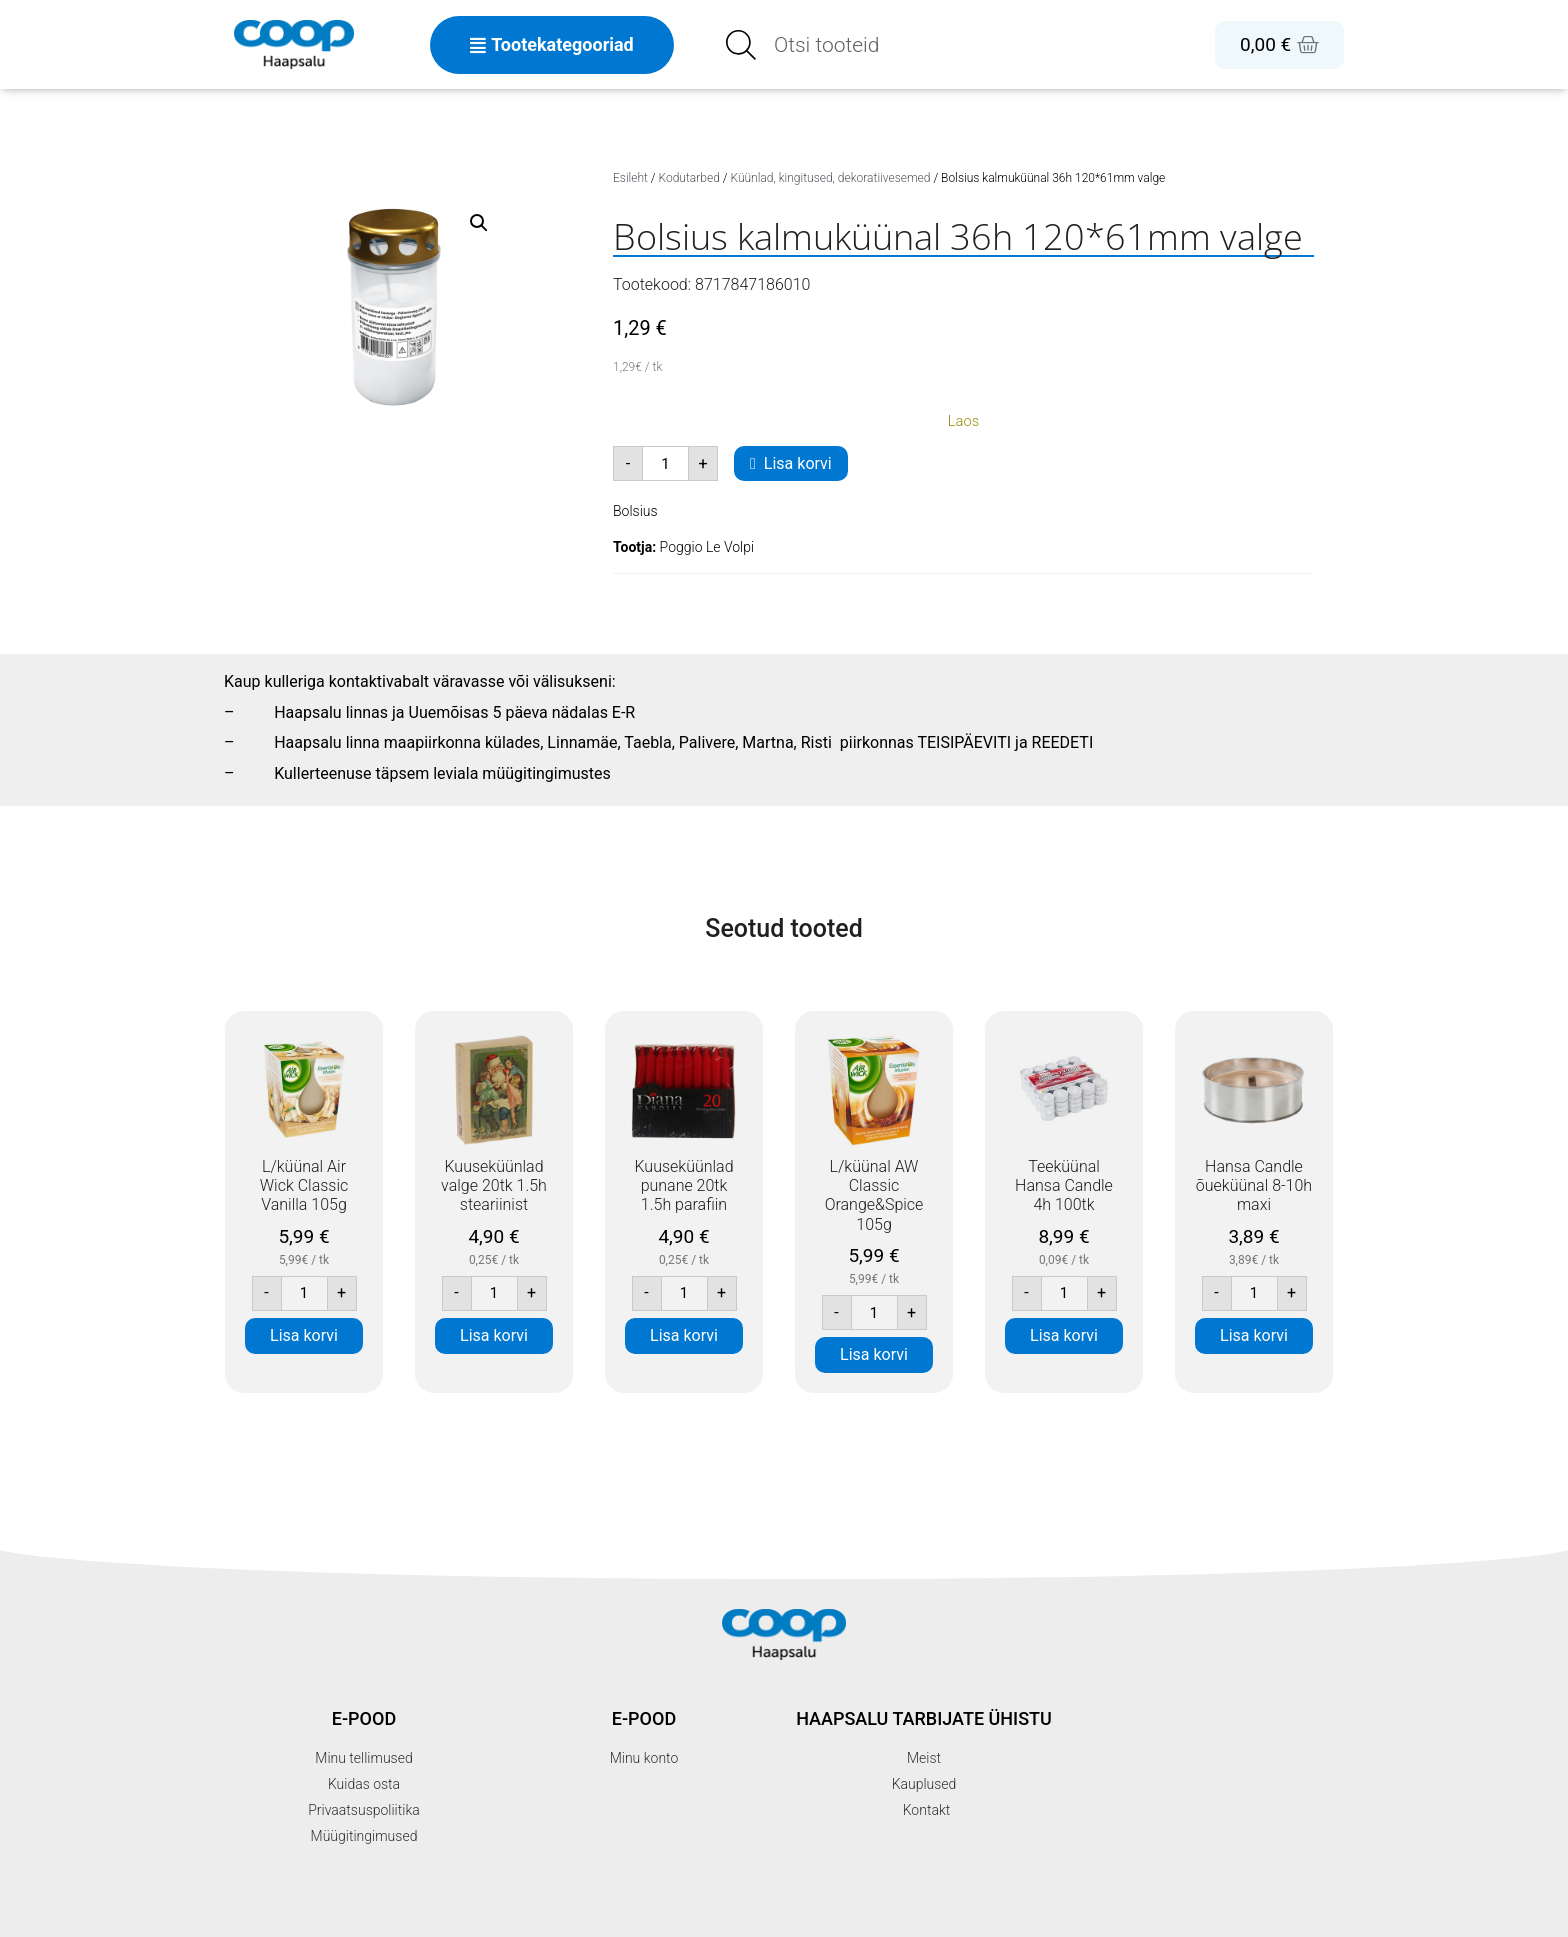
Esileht (630, 178)
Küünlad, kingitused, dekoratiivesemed (830, 178)
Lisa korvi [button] (304, 1335)
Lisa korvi (798, 463)
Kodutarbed (689, 178)
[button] (479, 223)
